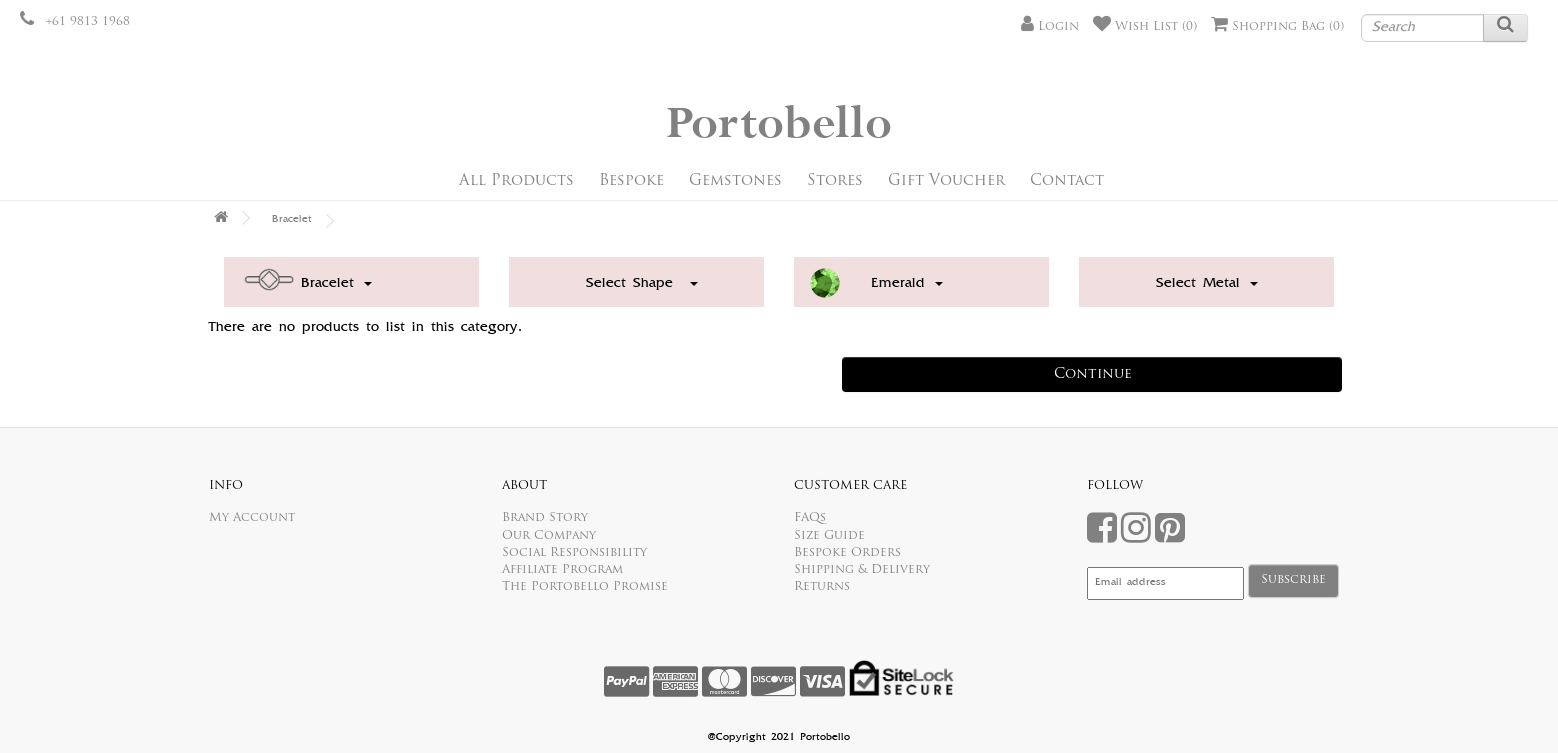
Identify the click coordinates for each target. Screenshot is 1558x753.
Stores (835, 181)
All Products (516, 181)
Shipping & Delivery (862, 570)
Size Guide (829, 536)
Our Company (549, 536)
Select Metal (1207, 284)
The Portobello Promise (585, 587)
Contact (1067, 181)
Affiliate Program (562, 570)
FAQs (810, 518)
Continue (1093, 374)
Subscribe (1293, 580)
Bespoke (631, 181)
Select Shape (642, 284)
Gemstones (735, 181)
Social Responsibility (574, 553)
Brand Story (545, 518)
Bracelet (292, 220)
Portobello (779, 124)
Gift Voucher (946, 181)
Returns (822, 587)
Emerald (907, 284)
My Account (252, 518)
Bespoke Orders (847, 553)
